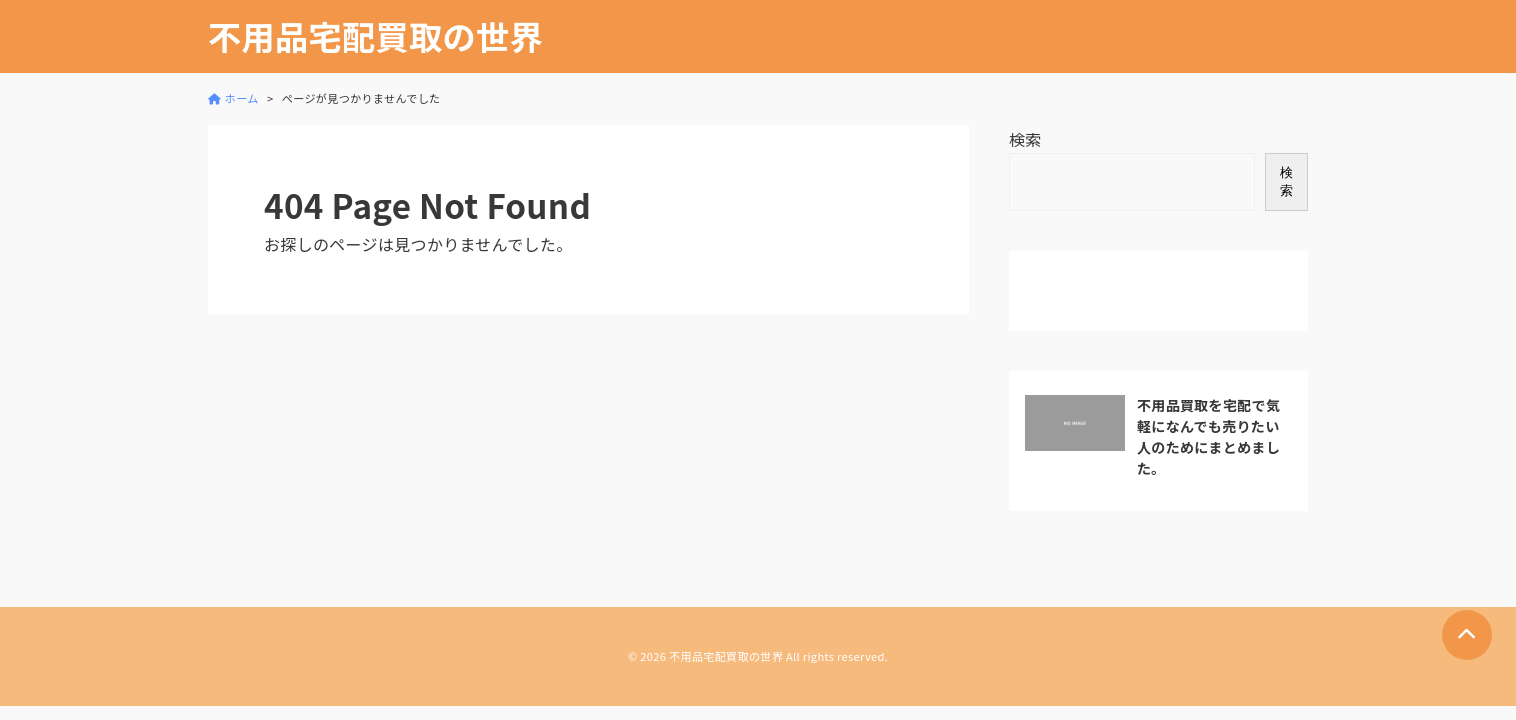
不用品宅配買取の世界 (375, 36)
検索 (1025, 139)
